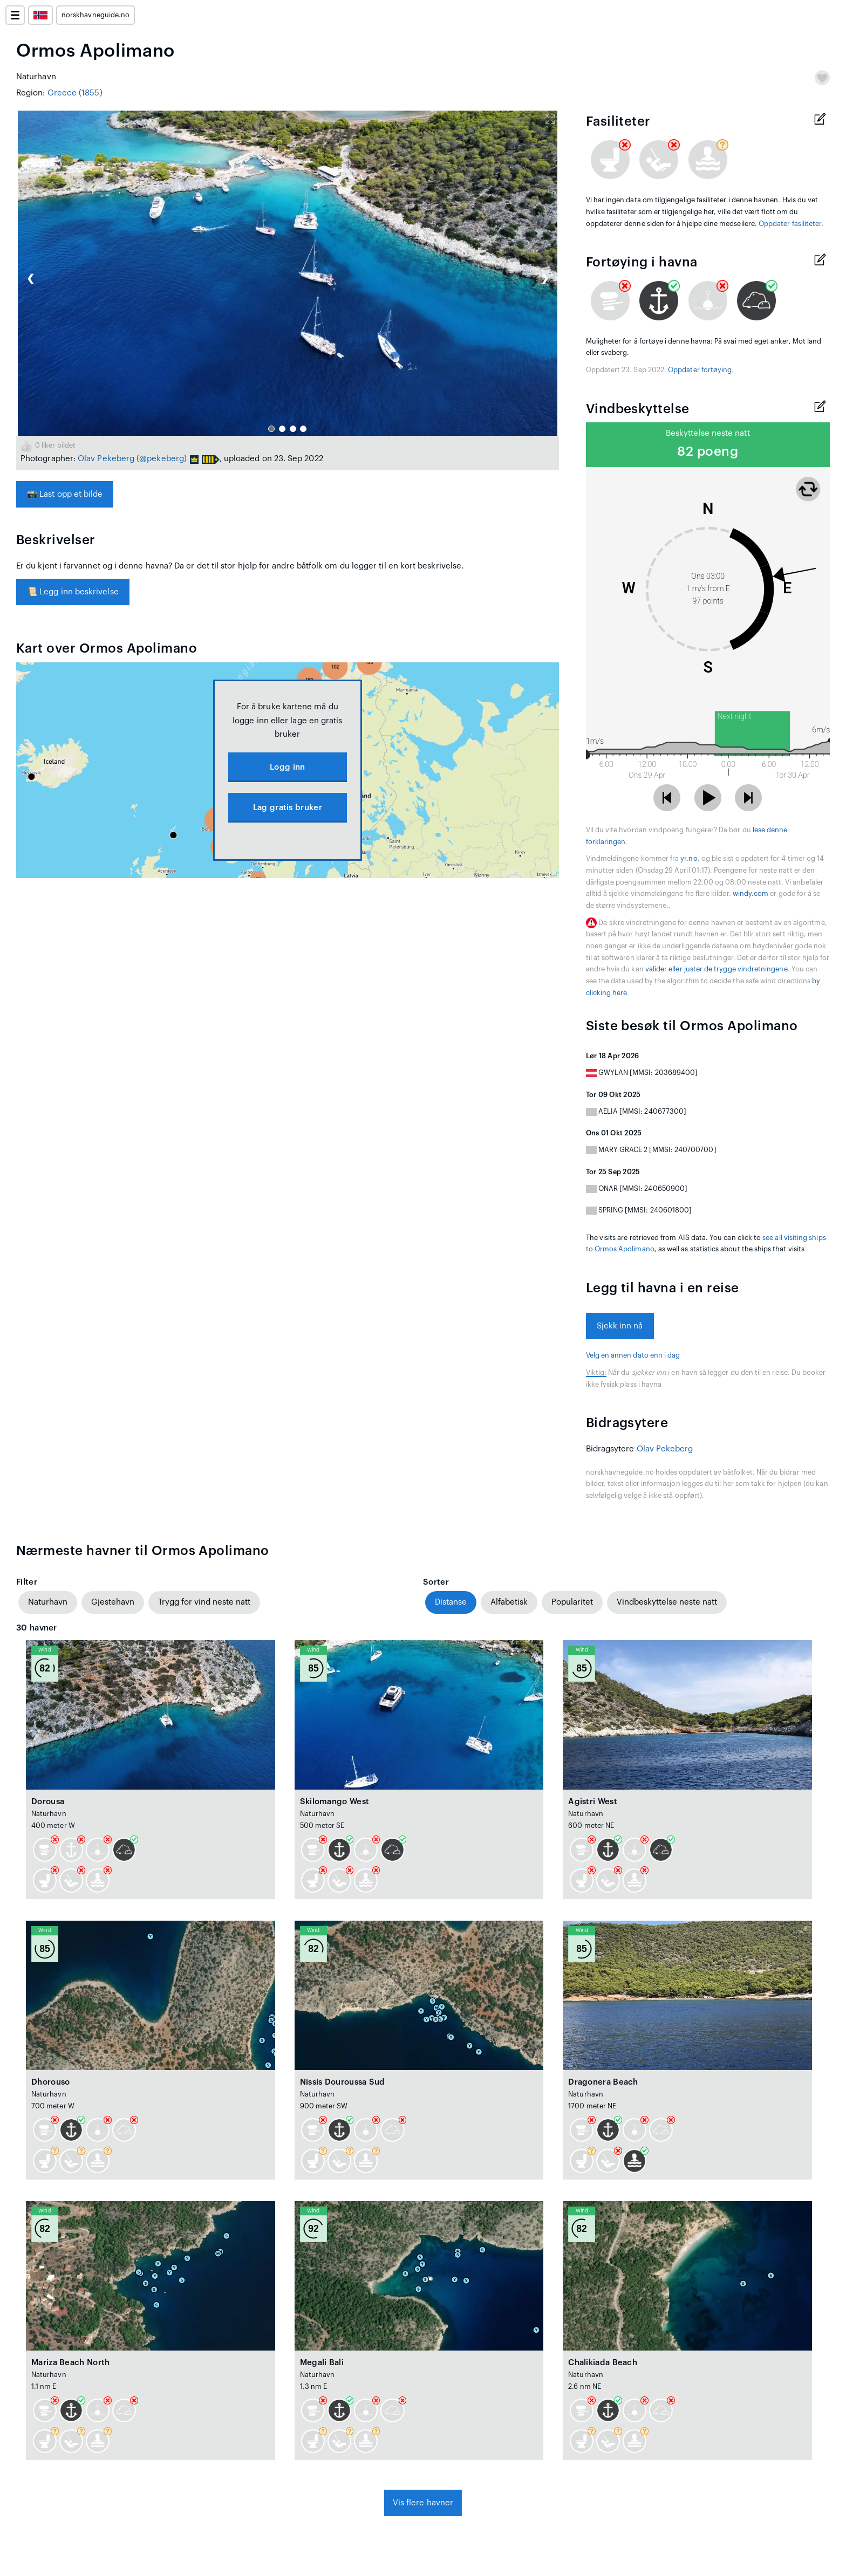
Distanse (451, 1602)
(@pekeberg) (162, 459)
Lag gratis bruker (287, 808)
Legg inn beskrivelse (73, 592)
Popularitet (572, 1602)
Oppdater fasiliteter (790, 224)
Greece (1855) (75, 93)
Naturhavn (47, 1602)
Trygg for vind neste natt (204, 1602)
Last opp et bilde (65, 494)
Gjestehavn (112, 1602)
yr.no (688, 858)
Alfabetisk (509, 1602)
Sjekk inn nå (620, 1326)
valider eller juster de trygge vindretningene (716, 969)
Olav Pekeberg (106, 459)
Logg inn (287, 767)
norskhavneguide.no (95, 15)
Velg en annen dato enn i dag (633, 1355)
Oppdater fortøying (700, 370)
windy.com (751, 893)
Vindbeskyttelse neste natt (667, 1602)
